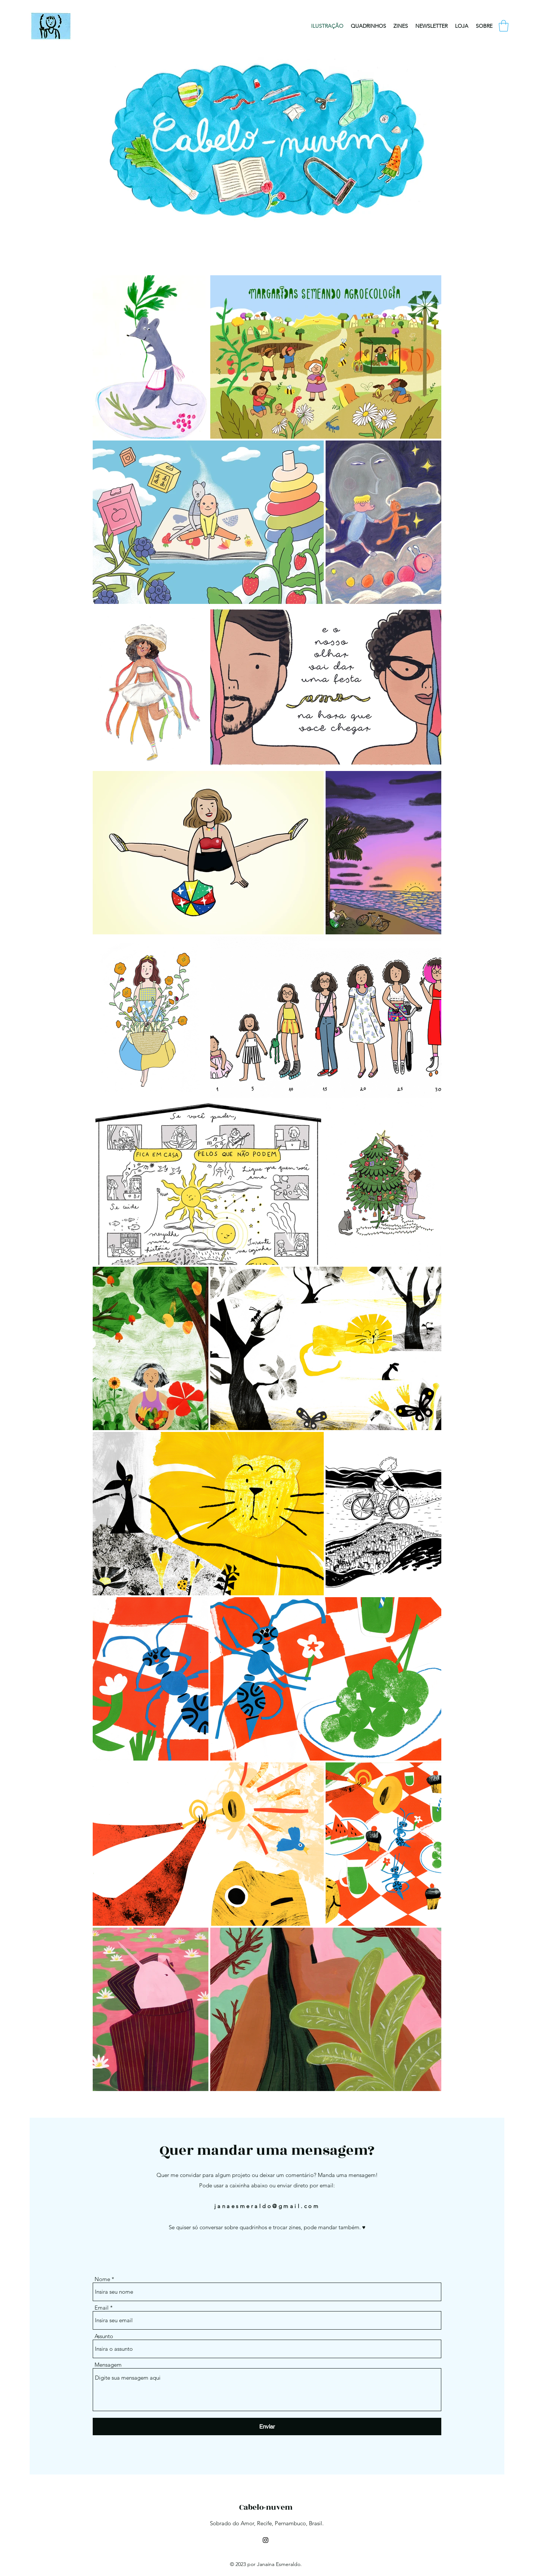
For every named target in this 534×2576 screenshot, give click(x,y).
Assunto (104, 2336)
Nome (102, 2279)
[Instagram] (265, 2540)
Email (102, 2307)
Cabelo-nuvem (266, 2507)
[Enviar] (267, 2426)
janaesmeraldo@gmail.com (267, 2206)
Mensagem (108, 2364)
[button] (503, 25)
